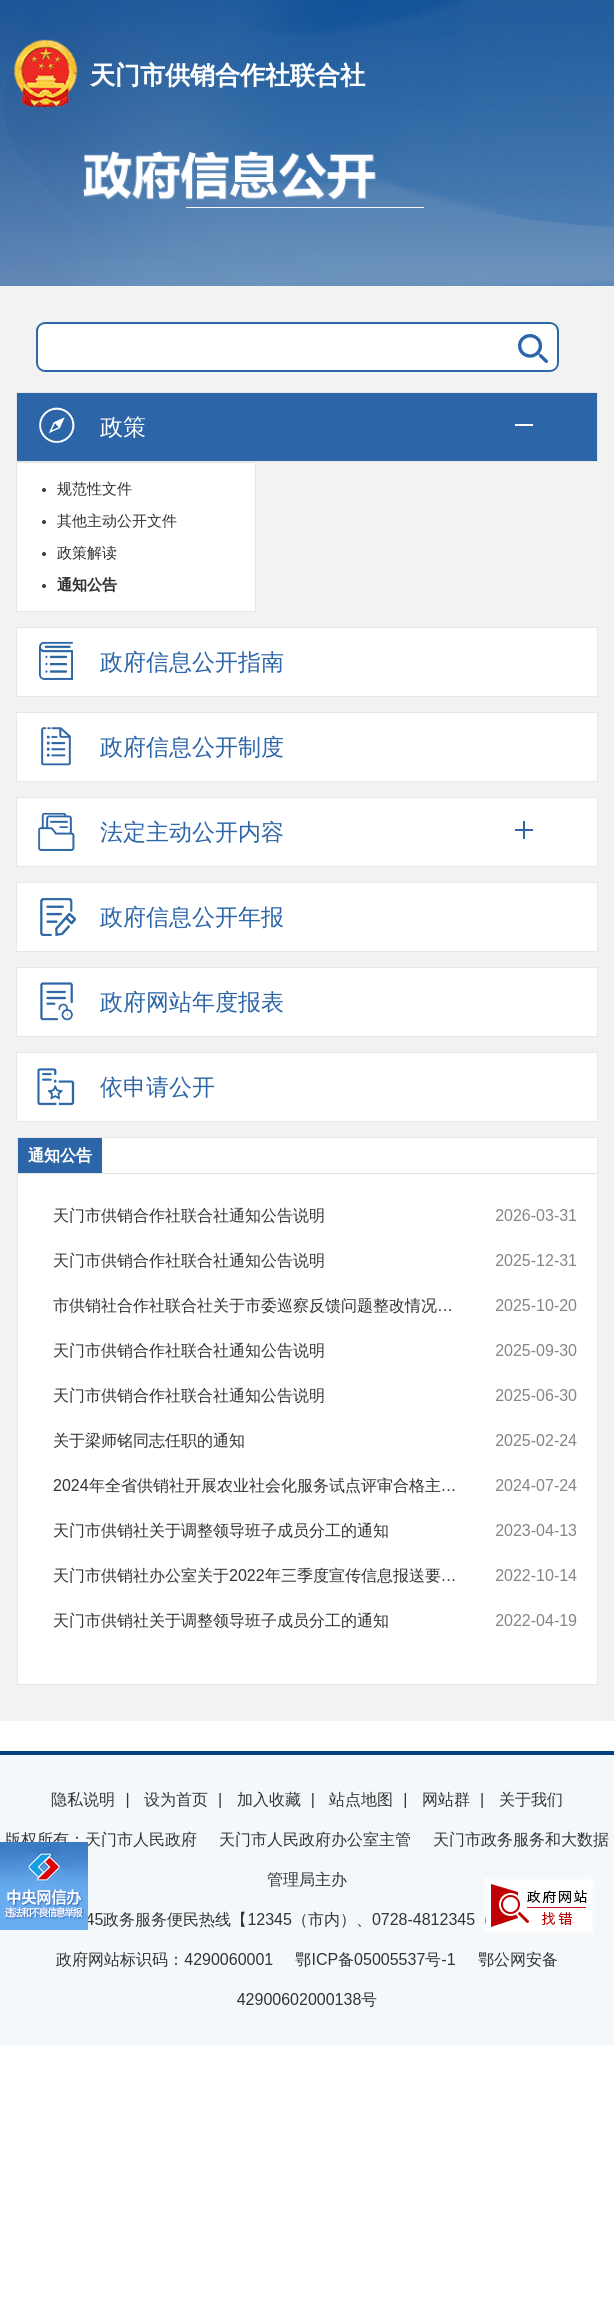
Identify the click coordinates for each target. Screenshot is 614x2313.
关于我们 (531, 1799)
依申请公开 (125, 1086)
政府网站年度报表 (160, 1001)
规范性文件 (94, 488)
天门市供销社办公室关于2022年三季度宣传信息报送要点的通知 (267, 1576)
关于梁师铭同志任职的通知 (267, 1441)
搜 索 (529, 347)
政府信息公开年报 (160, 916)
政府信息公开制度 (160, 746)
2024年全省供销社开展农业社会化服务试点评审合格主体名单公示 (267, 1486)
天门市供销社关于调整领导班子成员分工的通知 (267, 1531)
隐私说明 (83, 1799)
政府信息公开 (307, 208)
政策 (91, 426)
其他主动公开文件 (117, 520)
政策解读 (87, 552)
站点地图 (361, 1799)
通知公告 (87, 584)
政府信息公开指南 (160, 661)
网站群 (446, 1799)
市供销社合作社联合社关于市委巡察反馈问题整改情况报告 (267, 1306)
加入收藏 (269, 1799)
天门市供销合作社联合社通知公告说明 (267, 1216)
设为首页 (176, 1799)
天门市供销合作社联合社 (227, 75)
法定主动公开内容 (160, 831)
